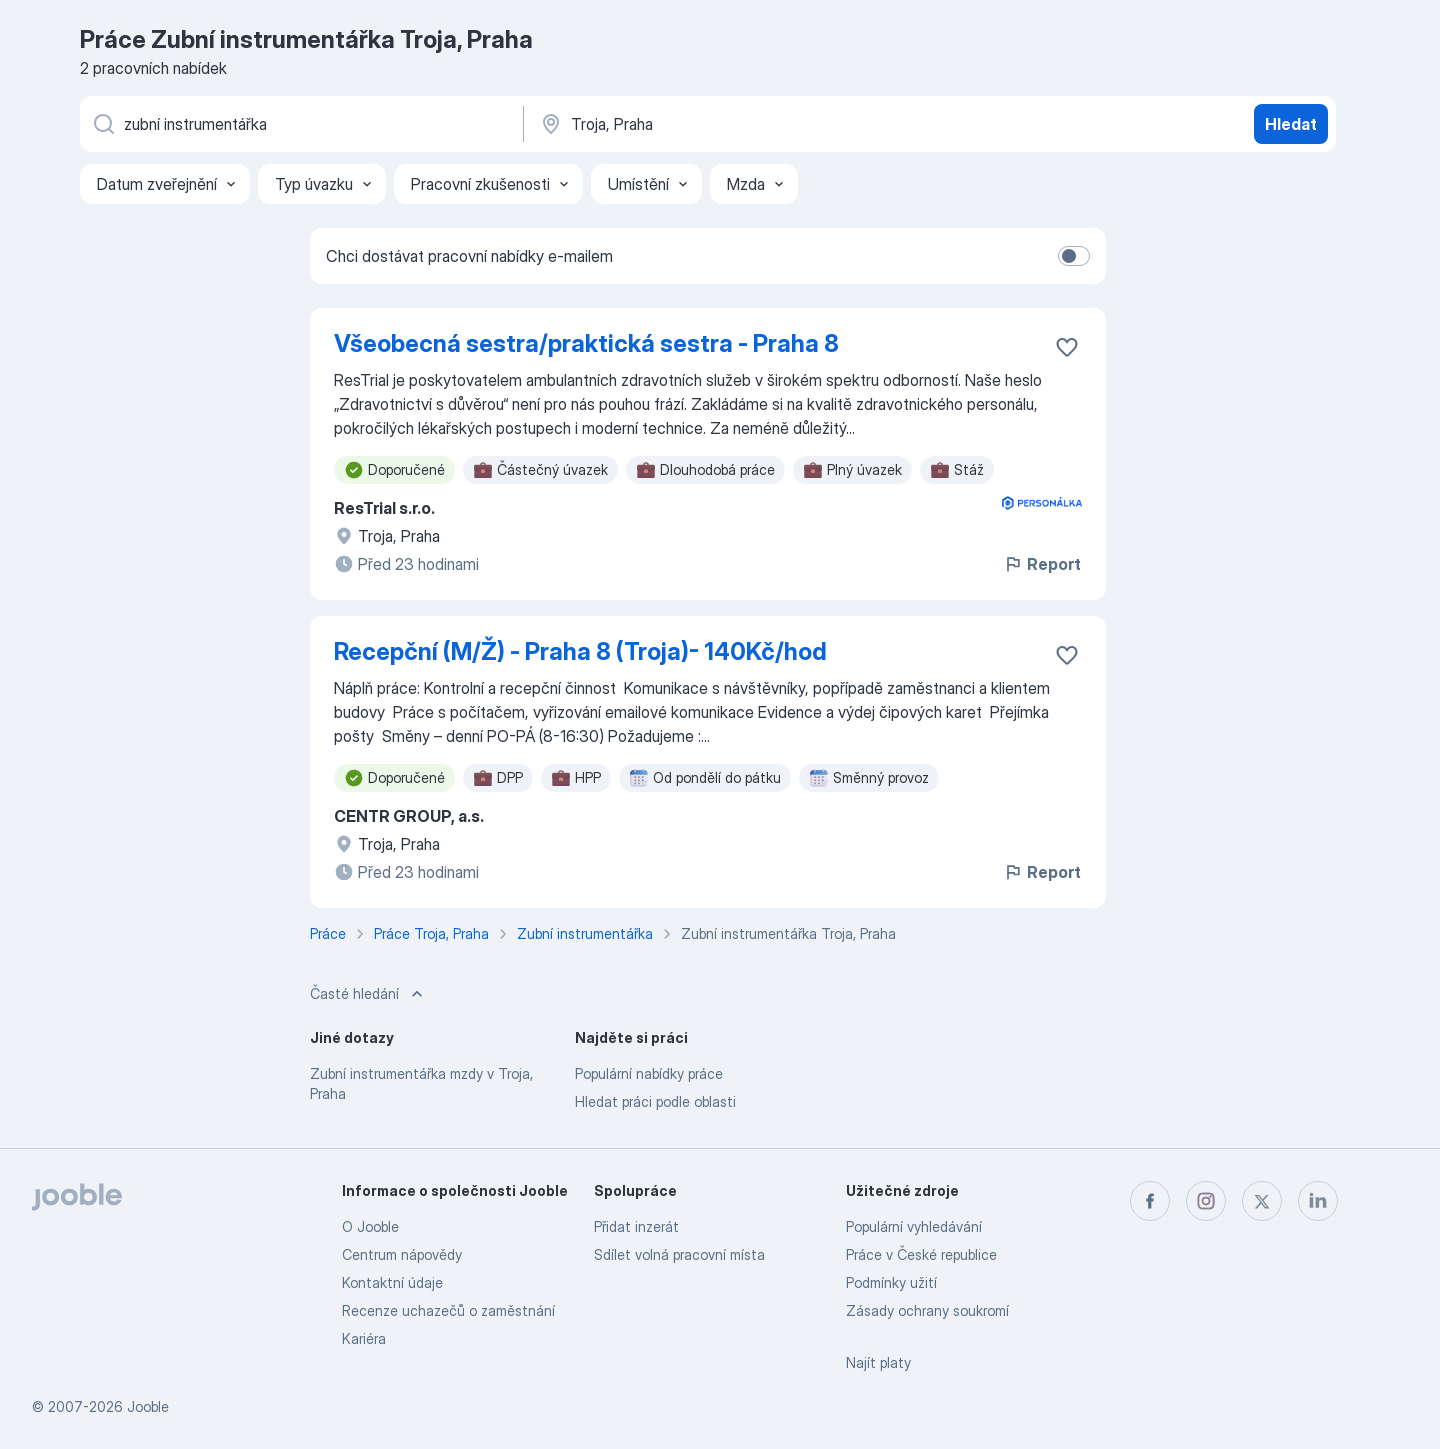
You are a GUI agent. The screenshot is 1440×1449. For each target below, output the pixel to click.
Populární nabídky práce (649, 1073)
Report (1042, 564)
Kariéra (364, 1338)
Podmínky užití (891, 1282)
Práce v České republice (921, 1254)
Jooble (148, 1406)
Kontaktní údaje (392, 1282)
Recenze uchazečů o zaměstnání (448, 1310)
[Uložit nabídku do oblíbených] (1067, 347)
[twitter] (1262, 1201)
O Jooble (370, 1226)
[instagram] (1206, 1201)
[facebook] (1150, 1201)
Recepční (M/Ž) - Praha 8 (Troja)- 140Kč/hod (580, 651)
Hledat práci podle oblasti (655, 1101)
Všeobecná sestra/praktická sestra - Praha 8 (586, 343)
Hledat (1291, 124)
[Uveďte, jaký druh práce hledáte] (300, 124)
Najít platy (878, 1362)
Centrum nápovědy (402, 1254)
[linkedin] (1318, 1201)
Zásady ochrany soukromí (927, 1310)
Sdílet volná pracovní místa (679, 1254)
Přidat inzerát (636, 1226)
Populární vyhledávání (914, 1226)
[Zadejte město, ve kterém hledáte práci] (747, 124)
